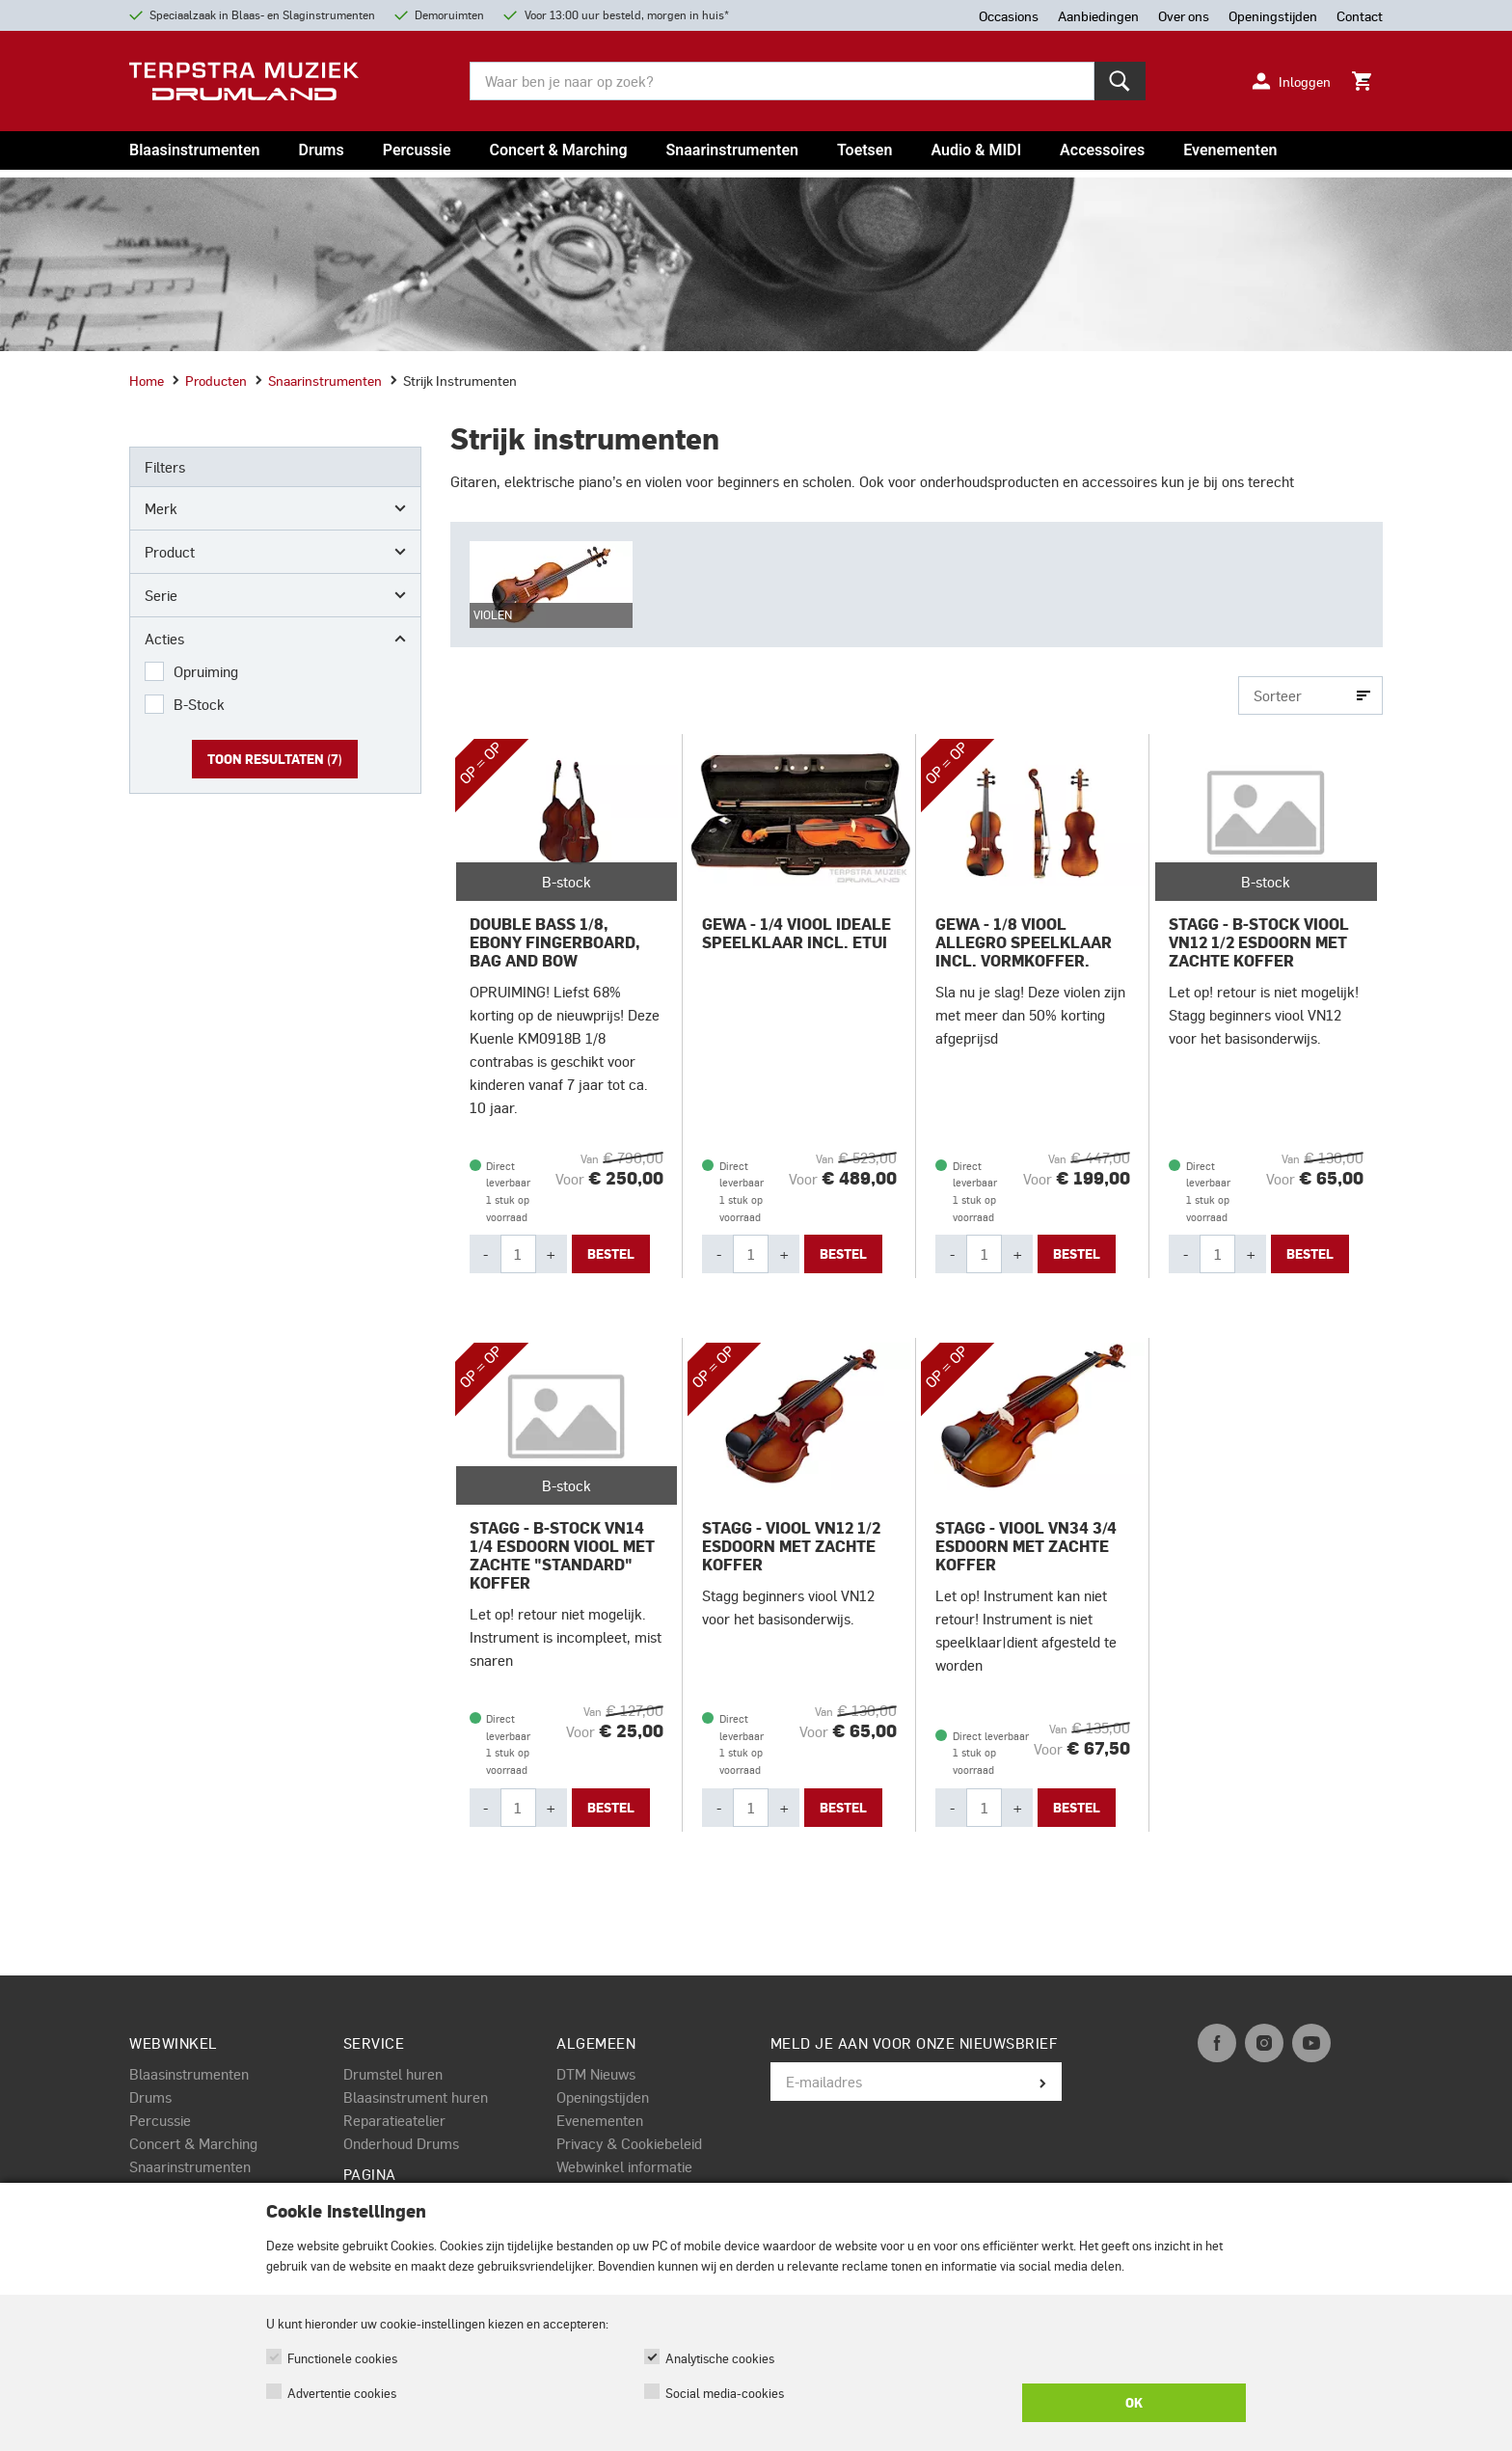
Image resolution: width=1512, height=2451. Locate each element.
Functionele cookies (342, 2358)
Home (146, 380)
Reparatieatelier (394, 2120)
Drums (320, 150)
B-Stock (199, 704)
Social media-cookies (724, 2392)
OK (1134, 2402)
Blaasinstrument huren (415, 2097)
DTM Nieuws (595, 2073)
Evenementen (1230, 150)
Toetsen (864, 150)
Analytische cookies (719, 2358)
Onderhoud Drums (401, 2143)
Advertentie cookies (341, 2392)
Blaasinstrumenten (194, 150)
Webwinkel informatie (624, 2166)
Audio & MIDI (976, 150)
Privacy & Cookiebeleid (629, 2143)
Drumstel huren (393, 2073)
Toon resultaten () (274, 759)
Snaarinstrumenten (732, 150)
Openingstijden (602, 2097)
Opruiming (206, 671)
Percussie (417, 150)
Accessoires (1102, 150)
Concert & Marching (559, 150)
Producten (209, 380)
